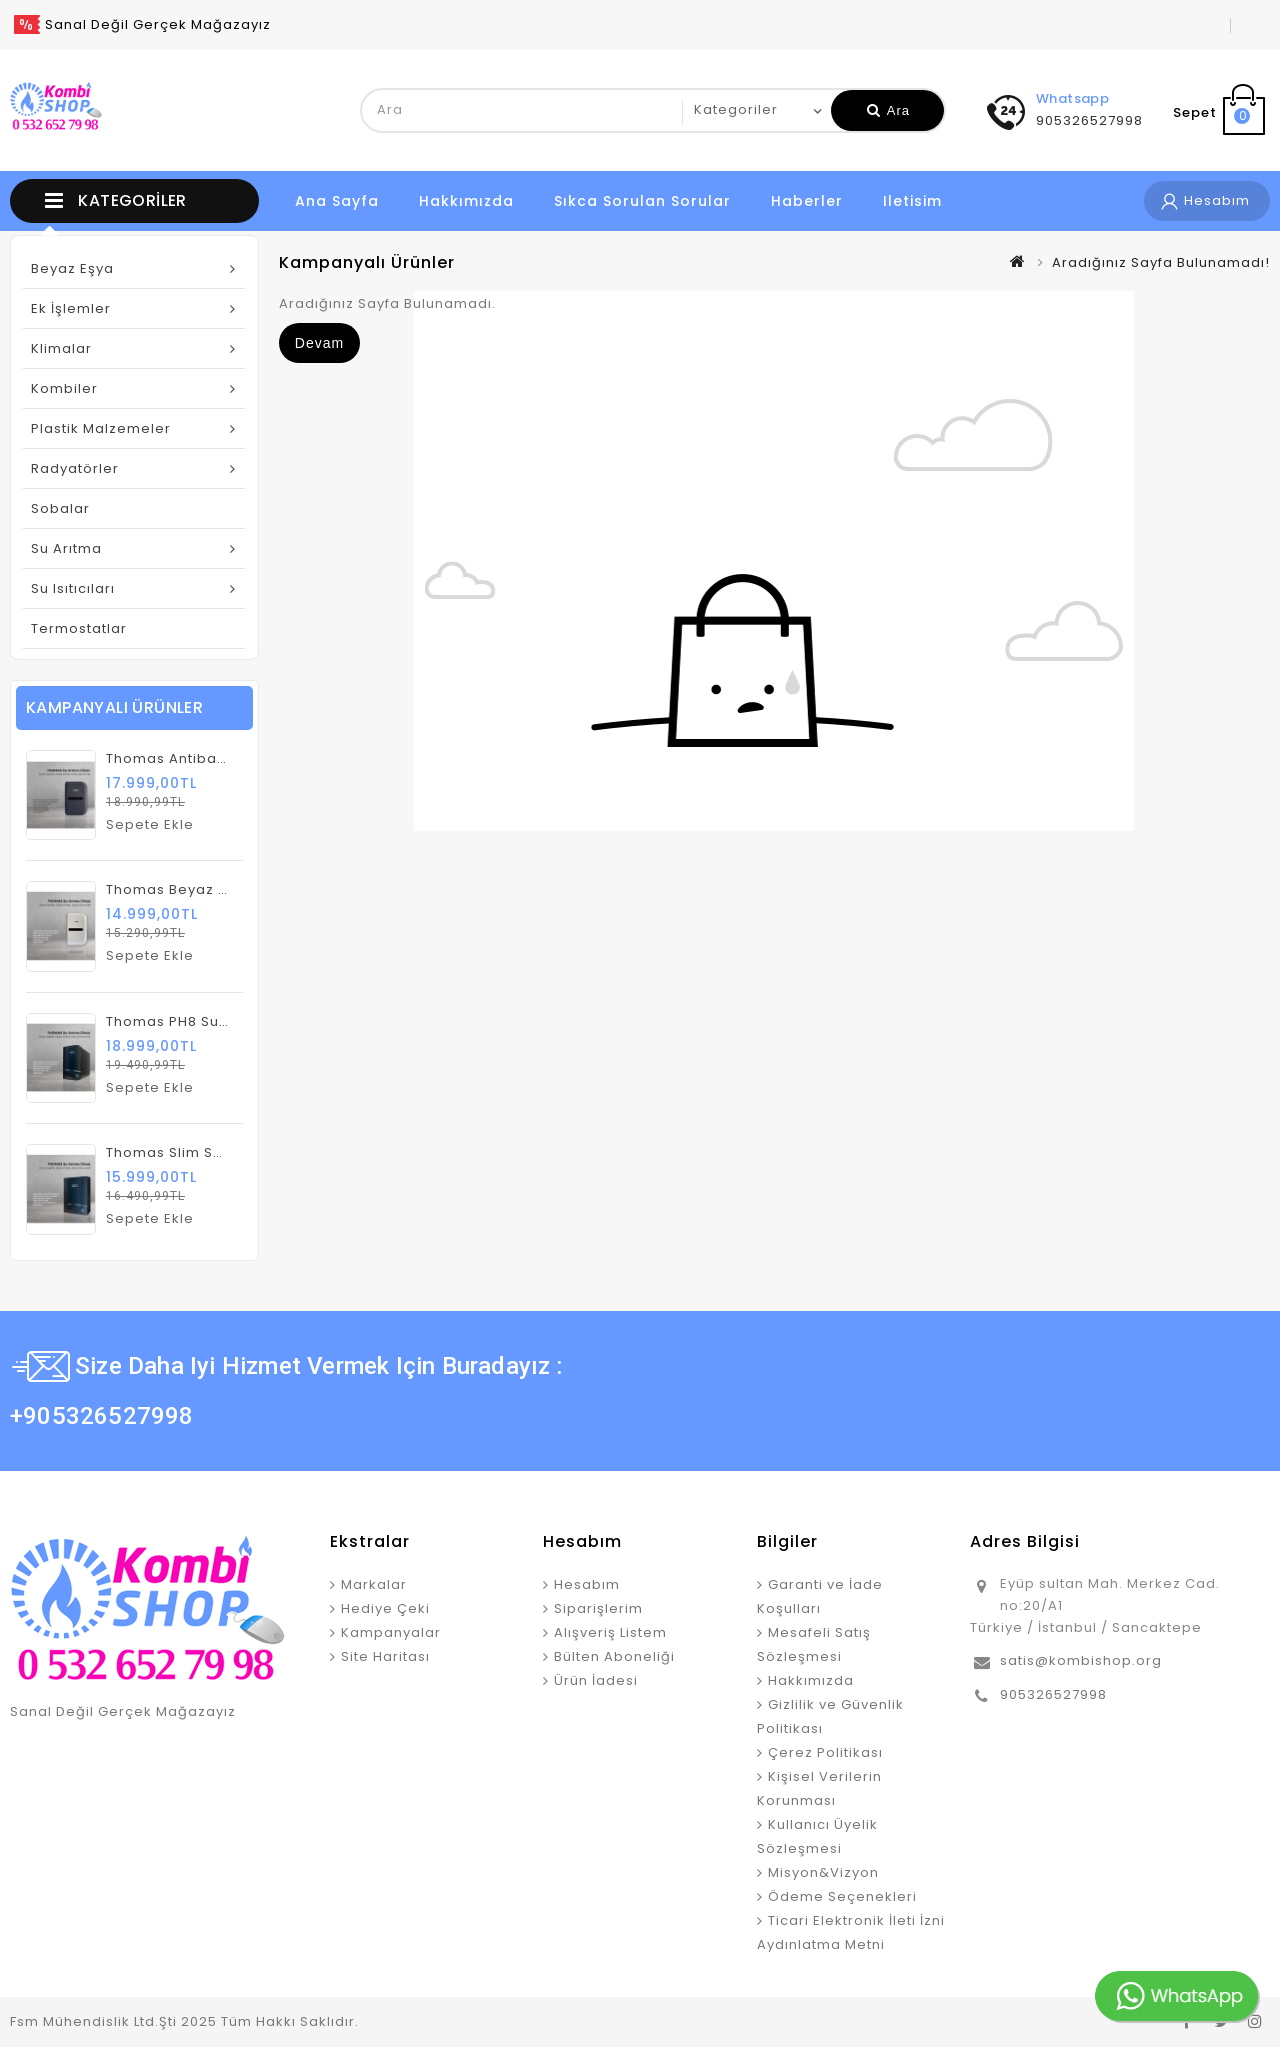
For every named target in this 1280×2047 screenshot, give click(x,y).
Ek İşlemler (71, 308)
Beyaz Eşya (72, 268)
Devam (319, 343)
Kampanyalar (391, 1632)
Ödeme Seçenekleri (842, 1896)
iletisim (912, 201)
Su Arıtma (66, 548)
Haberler (807, 201)
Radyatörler (75, 468)
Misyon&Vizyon (823, 1872)
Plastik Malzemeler (101, 428)
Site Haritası (385, 1656)
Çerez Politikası (825, 1752)
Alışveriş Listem (610, 1632)
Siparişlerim (598, 1608)
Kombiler (64, 388)
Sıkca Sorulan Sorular (642, 201)
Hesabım (587, 1584)
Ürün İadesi (596, 1680)
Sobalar (60, 508)
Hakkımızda (466, 201)
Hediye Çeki (385, 1608)
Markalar (374, 1584)
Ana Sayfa (337, 201)
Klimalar (61, 348)
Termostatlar (79, 628)
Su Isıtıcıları (73, 588)
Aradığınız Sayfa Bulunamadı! (1161, 262)
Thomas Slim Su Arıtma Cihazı (215, 1152)
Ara (888, 110)
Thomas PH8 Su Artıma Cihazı (214, 1021)
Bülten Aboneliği (614, 1656)
